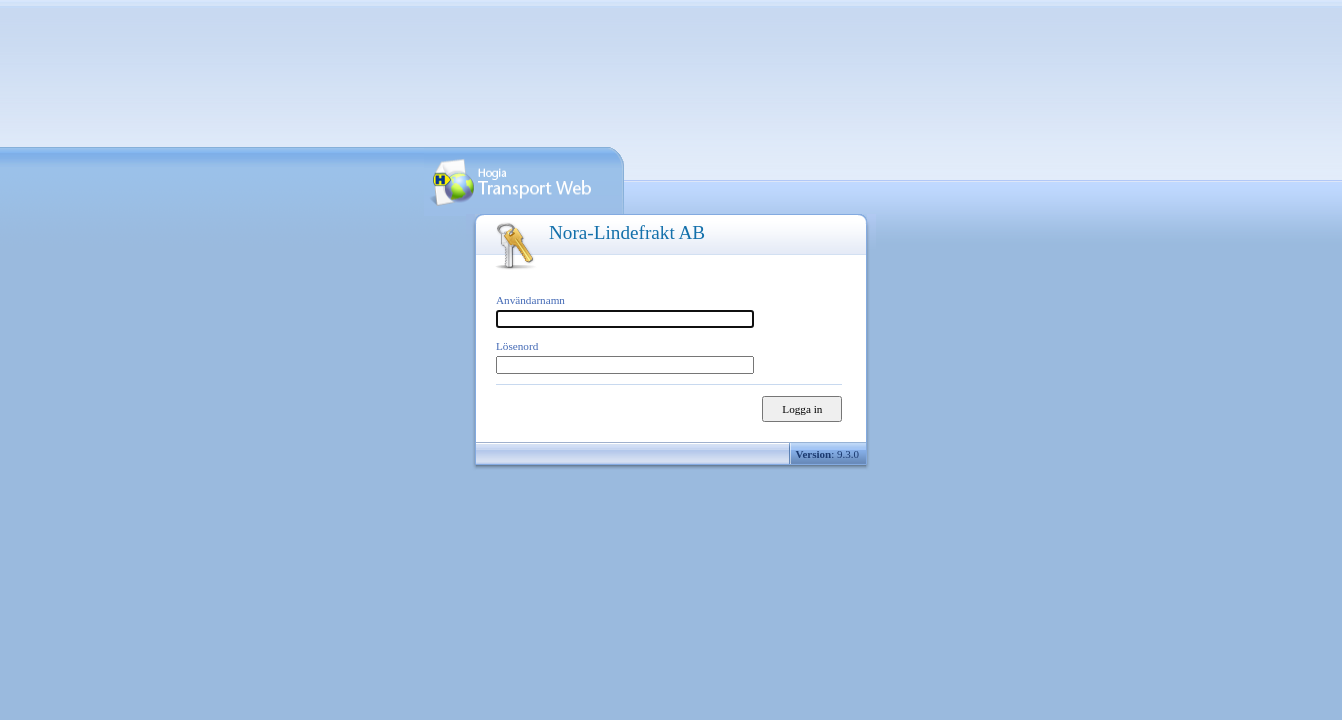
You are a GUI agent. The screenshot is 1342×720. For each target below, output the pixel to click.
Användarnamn (530, 300)
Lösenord (517, 346)
